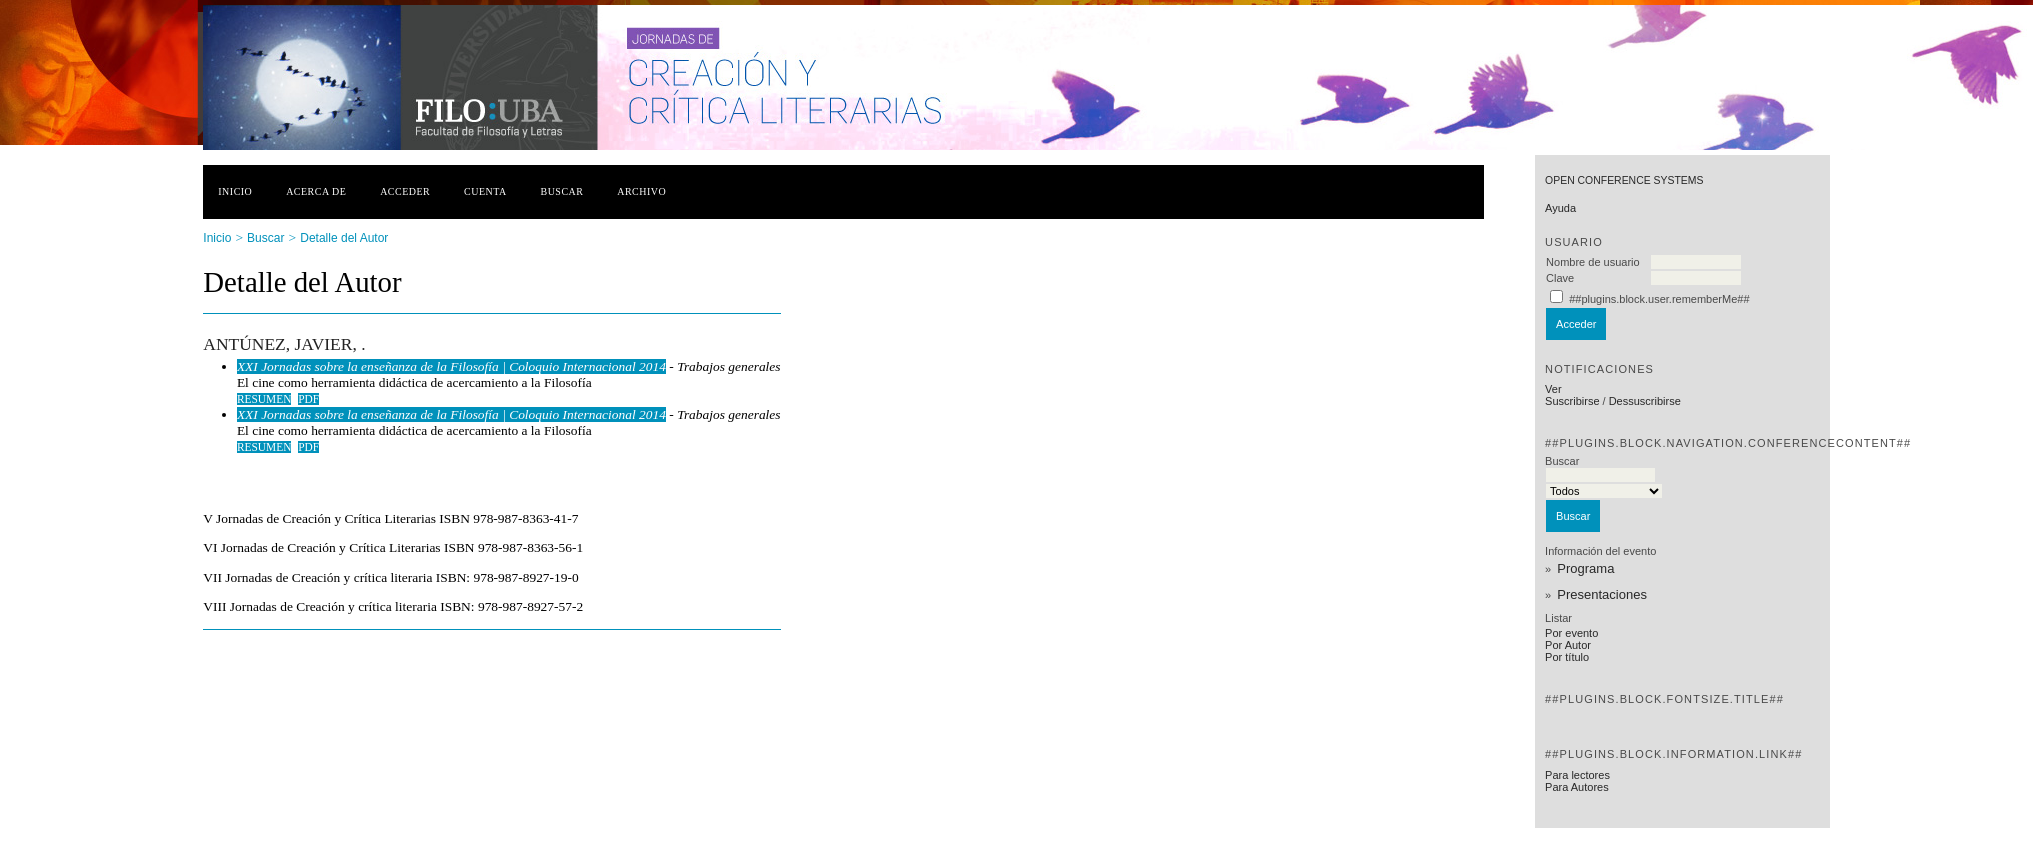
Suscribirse (1572, 401)
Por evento (1571, 633)
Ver (1553, 389)
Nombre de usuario (1593, 262)
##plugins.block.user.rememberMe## (1659, 299)
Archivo (641, 191)
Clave (1560, 278)
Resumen (264, 399)
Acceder (405, 191)
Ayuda (1560, 208)
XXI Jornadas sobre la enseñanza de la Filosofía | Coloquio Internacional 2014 (451, 366)
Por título (1567, 657)
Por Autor (1568, 645)
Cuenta (485, 191)
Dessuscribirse (1645, 401)
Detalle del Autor (344, 238)
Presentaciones (1602, 594)
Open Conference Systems (1624, 180)
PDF (308, 399)
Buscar (562, 191)
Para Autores (1577, 787)
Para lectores (1577, 775)
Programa (1585, 568)
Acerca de (316, 191)
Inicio (235, 191)
